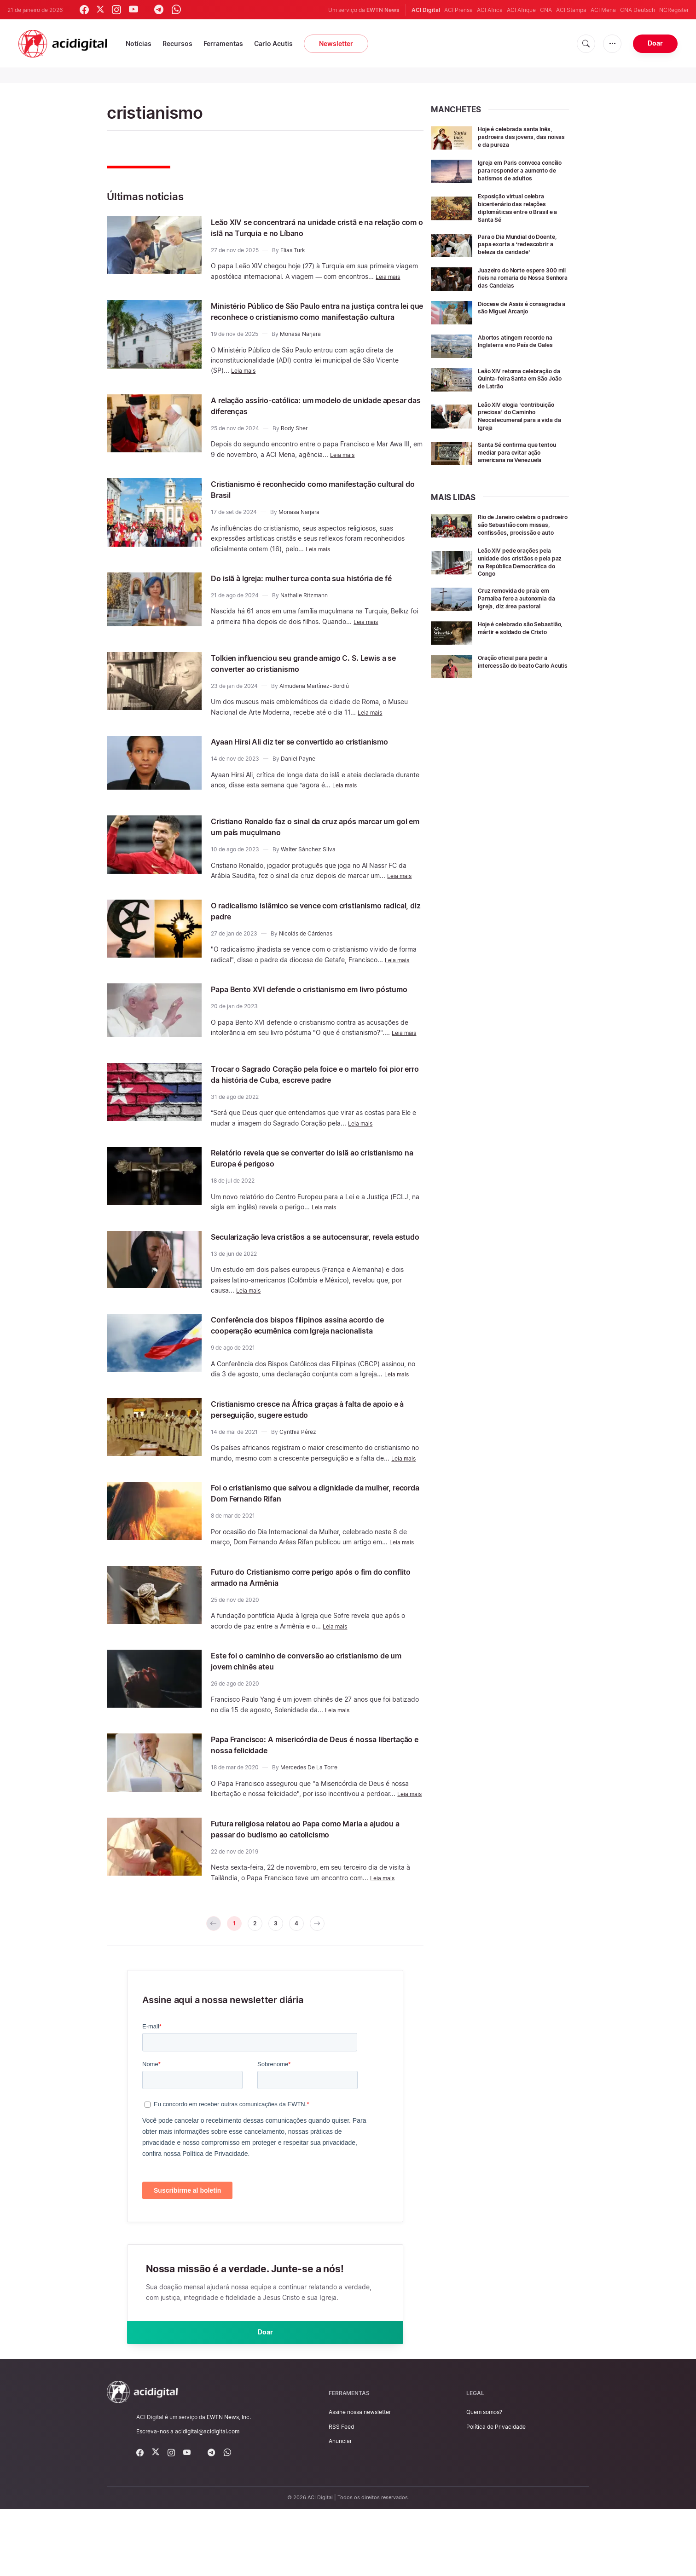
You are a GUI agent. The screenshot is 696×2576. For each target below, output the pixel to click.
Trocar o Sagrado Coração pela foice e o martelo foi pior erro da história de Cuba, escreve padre (316, 1098)
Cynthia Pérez (297, 1477)
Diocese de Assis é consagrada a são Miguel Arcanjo (516, 324)
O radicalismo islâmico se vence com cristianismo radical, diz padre (291, 930)
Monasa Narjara (300, 344)
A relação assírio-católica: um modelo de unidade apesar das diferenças (299, 416)
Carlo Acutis (273, 43)
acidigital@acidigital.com (207, 2498)
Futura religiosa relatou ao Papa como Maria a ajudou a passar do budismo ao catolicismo (309, 1885)
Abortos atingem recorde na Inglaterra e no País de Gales (521, 354)
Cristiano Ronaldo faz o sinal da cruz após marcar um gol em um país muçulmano (301, 846)
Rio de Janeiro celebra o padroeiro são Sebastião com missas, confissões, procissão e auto (523, 541)
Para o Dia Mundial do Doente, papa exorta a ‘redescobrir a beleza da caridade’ (515, 254)
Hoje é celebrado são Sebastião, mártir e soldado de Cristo (520, 651)
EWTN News (383, 9)
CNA (546, 9)
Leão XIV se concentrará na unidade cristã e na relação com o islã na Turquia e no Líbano (313, 227)
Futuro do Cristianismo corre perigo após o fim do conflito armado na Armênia (312, 1623)
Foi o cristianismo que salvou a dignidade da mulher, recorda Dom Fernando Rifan (306, 1539)
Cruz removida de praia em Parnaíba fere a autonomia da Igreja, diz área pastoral (523, 618)
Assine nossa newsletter (360, 2478)
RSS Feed (341, 2492)
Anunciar (340, 2507)
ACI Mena (603, 9)
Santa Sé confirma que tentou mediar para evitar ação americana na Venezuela (523, 465)
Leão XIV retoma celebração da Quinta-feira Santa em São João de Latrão (523, 391)
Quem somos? (484, 2478)
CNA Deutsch (637, 9)
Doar (655, 43)
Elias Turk (292, 250)
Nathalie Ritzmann (304, 617)
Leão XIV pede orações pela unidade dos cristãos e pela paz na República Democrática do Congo (520, 581)
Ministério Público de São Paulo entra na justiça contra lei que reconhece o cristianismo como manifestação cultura (313, 316)
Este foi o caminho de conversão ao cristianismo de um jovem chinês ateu (316, 1707)
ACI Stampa (571, 9)
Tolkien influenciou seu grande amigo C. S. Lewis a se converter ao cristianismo (316, 678)
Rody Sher (294, 439)
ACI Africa (490, 9)
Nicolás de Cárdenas (305, 952)
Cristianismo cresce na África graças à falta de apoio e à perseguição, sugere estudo (312, 1455)
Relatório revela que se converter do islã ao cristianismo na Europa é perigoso (305, 1182)
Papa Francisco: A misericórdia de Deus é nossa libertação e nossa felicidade (315, 1791)
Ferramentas (223, 43)
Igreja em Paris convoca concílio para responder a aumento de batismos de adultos (517, 173)
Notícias (138, 43)
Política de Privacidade (496, 2492)
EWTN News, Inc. (229, 2483)
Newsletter (336, 43)
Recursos (177, 43)
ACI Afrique (521, 9)
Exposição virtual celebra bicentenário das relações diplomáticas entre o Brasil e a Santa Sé (521, 214)
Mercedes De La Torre (308, 1813)
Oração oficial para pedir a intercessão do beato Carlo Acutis (519, 685)
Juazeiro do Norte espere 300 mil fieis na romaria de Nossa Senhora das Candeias (523, 290)
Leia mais (390, 276)
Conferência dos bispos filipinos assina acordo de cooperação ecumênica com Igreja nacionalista (312, 1365)
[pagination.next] (326, 1982)
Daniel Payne (298, 785)
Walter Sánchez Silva (308, 869)
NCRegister (674, 9)
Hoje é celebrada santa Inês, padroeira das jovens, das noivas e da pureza (520, 136)
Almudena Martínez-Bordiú (314, 701)
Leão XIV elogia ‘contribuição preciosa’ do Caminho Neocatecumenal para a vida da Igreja (523, 428)
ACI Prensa (458, 9)
